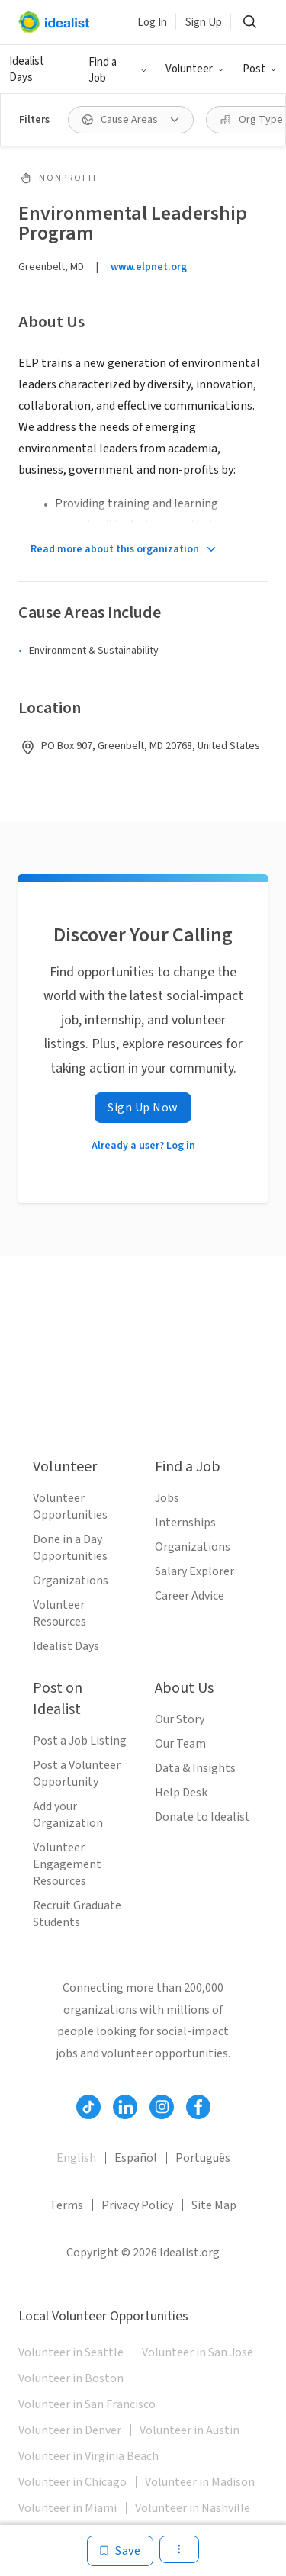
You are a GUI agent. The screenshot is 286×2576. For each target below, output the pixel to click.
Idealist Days (26, 69)
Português (202, 2158)
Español (135, 2158)
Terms (66, 2205)
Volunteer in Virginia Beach (88, 2456)
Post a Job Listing (80, 1740)
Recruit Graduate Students (77, 1914)
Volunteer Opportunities (70, 1506)
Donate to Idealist (202, 1817)
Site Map (213, 2205)
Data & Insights (195, 1768)
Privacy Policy (137, 2205)
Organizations (70, 1580)
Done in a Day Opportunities (70, 1548)
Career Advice (189, 1595)
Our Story (179, 1719)
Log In (152, 22)
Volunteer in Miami (67, 2508)
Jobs (167, 1498)
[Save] (120, 2551)
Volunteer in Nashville (192, 2508)
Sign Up (203, 22)
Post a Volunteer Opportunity (77, 1773)
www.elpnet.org (149, 267)
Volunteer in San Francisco (87, 2404)
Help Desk (181, 1792)
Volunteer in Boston (71, 2378)
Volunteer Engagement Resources (67, 1864)
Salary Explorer (194, 1571)
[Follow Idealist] (88, 2107)
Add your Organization (68, 1815)
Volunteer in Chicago (72, 2482)
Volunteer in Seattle (71, 2352)
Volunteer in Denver (69, 2430)
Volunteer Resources (59, 1613)
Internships (185, 1522)
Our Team (180, 1743)
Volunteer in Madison (200, 2482)
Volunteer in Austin (189, 2430)
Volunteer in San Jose (197, 2352)
